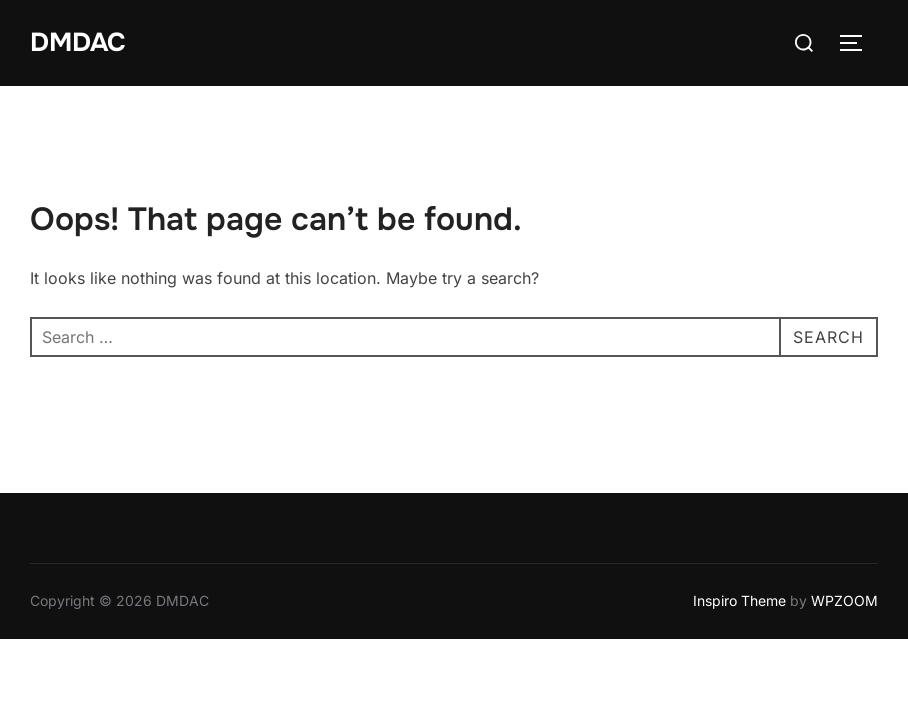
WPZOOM (844, 600)
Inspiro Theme (739, 600)
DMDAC (78, 42)
